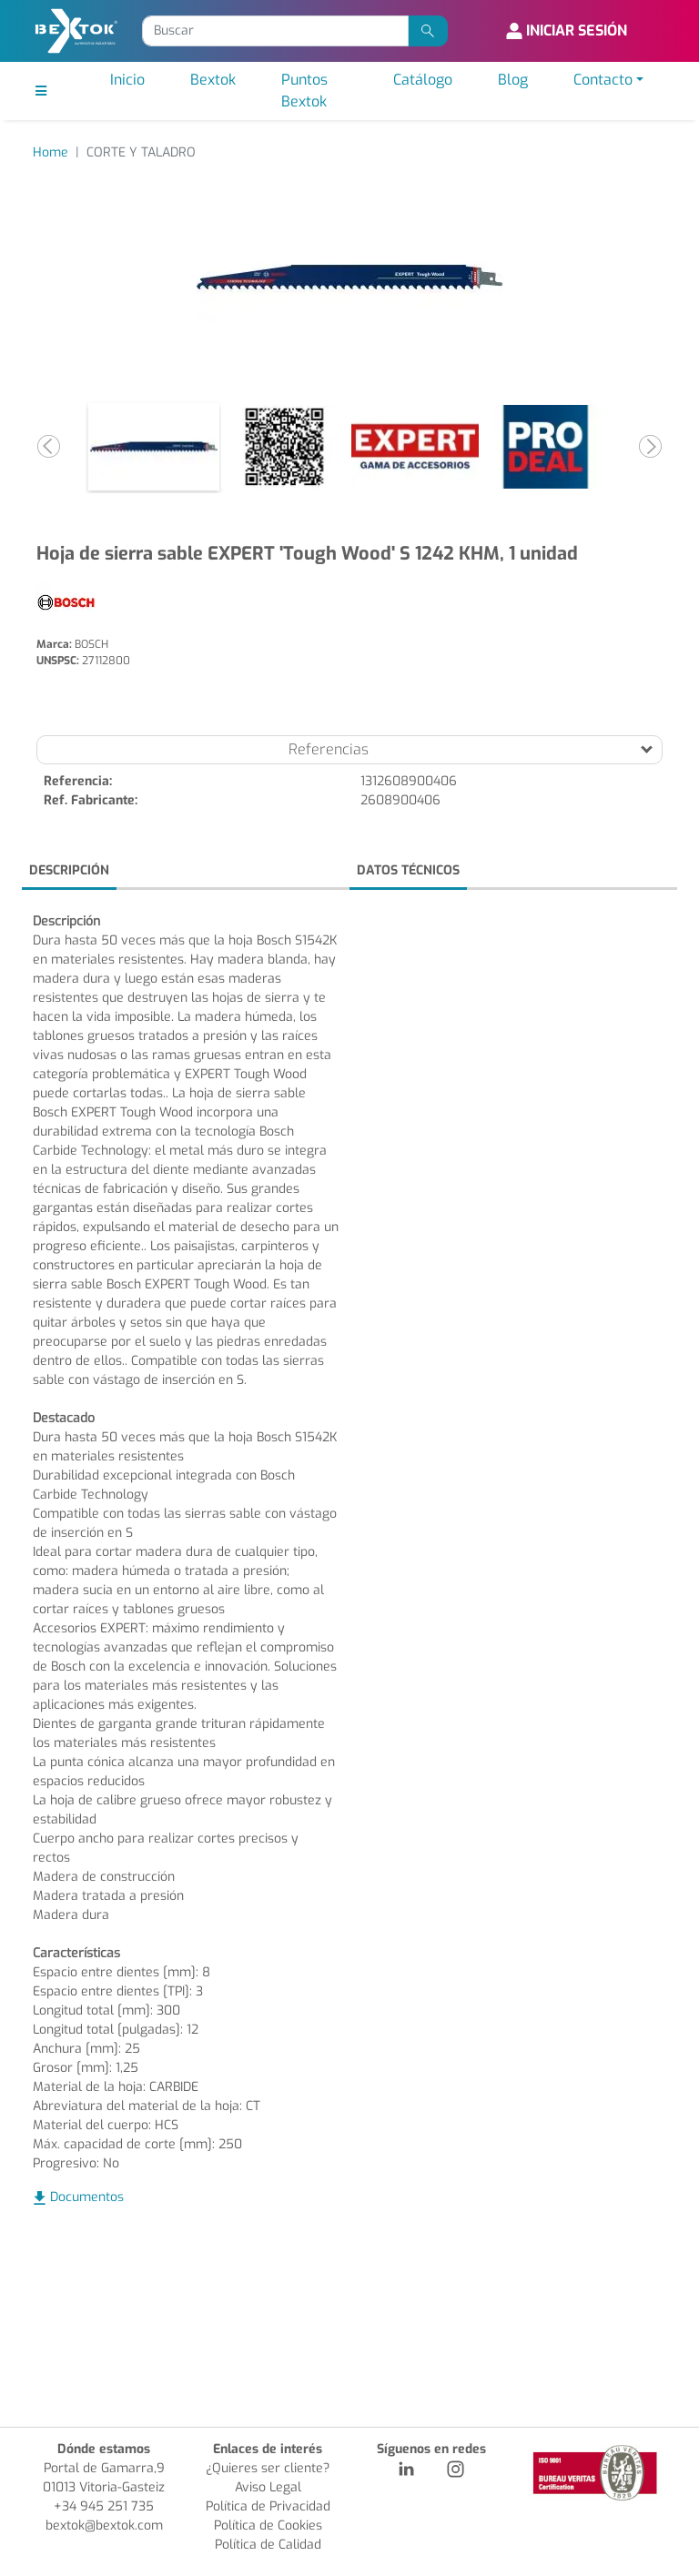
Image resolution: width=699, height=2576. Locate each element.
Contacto (603, 79)
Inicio (127, 79)
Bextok (213, 79)
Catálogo (422, 79)
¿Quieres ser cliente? (267, 2468)
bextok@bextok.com (104, 2525)
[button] (49, 446)
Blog (513, 79)
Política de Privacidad (268, 2506)
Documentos (87, 2197)
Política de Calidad (268, 2544)
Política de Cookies (268, 2525)
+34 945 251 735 (104, 2506)
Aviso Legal (268, 2487)
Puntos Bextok (304, 90)
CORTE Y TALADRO (141, 152)
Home (50, 152)
